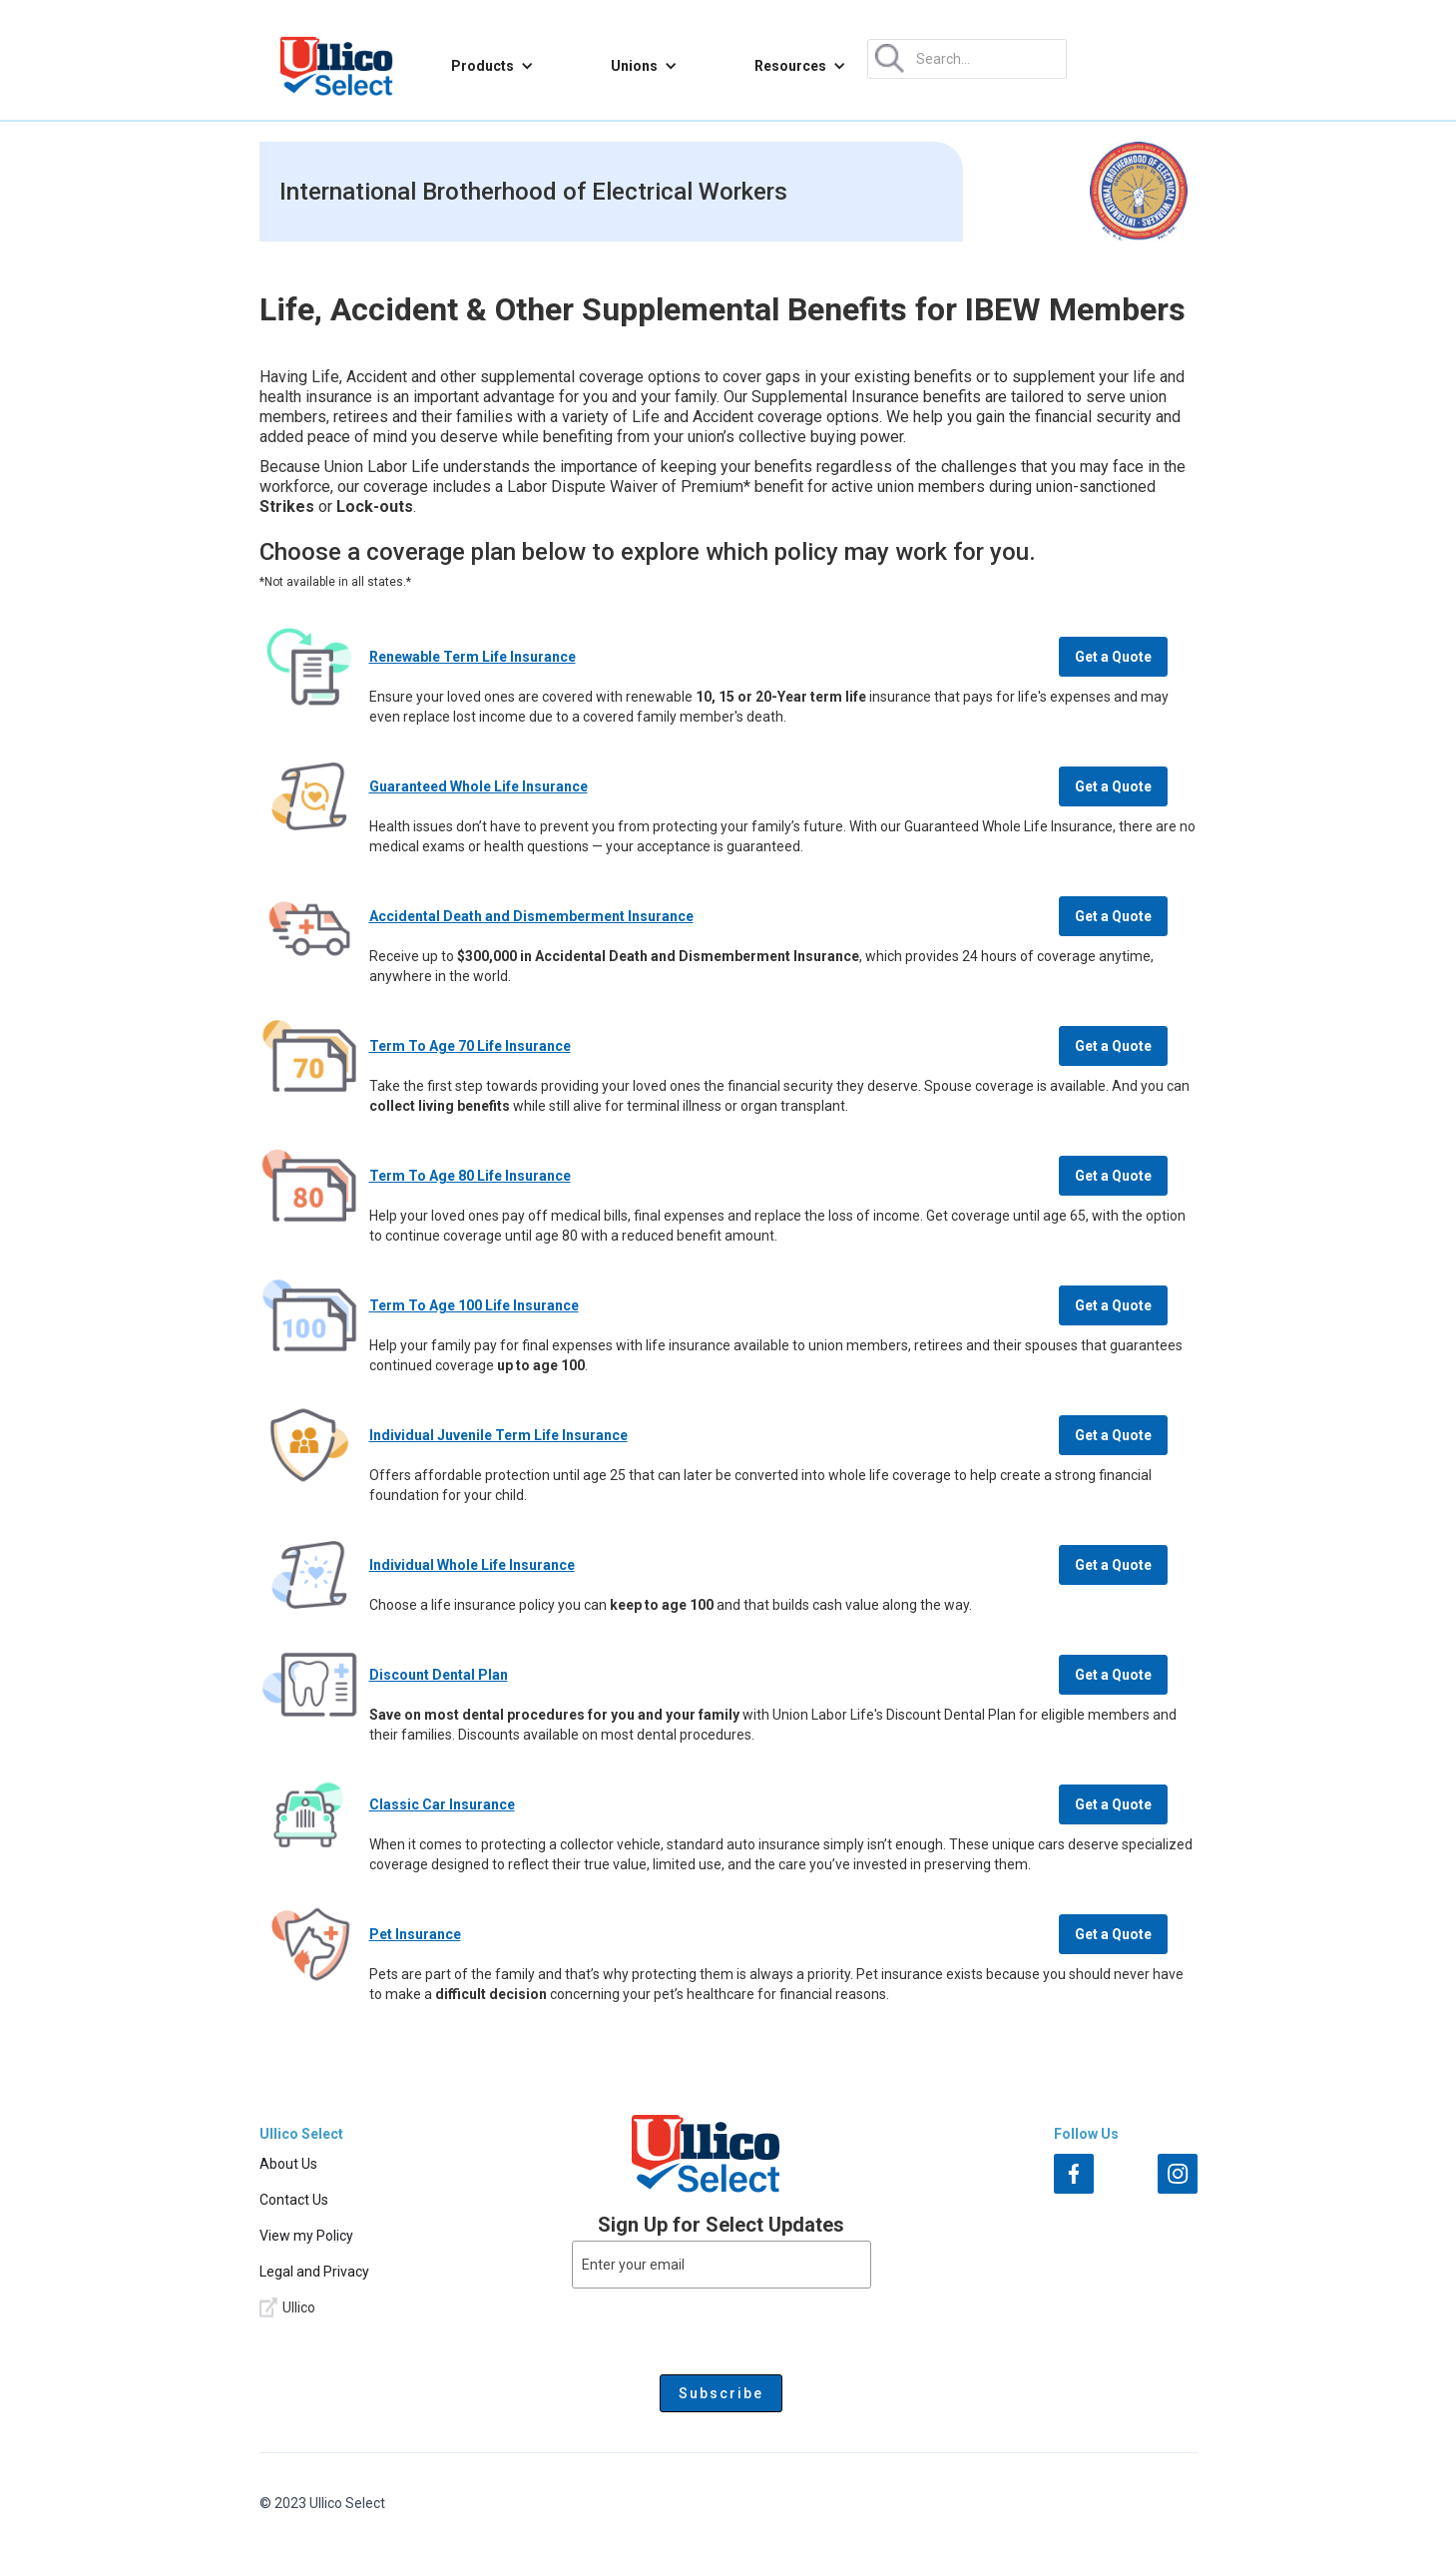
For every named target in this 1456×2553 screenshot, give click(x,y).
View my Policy (306, 2236)
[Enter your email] (721, 2265)
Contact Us (293, 2200)
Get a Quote (1113, 657)
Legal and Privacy (314, 2272)
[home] (336, 66)
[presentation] (721, 2327)
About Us (288, 2164)
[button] (492, 66)
